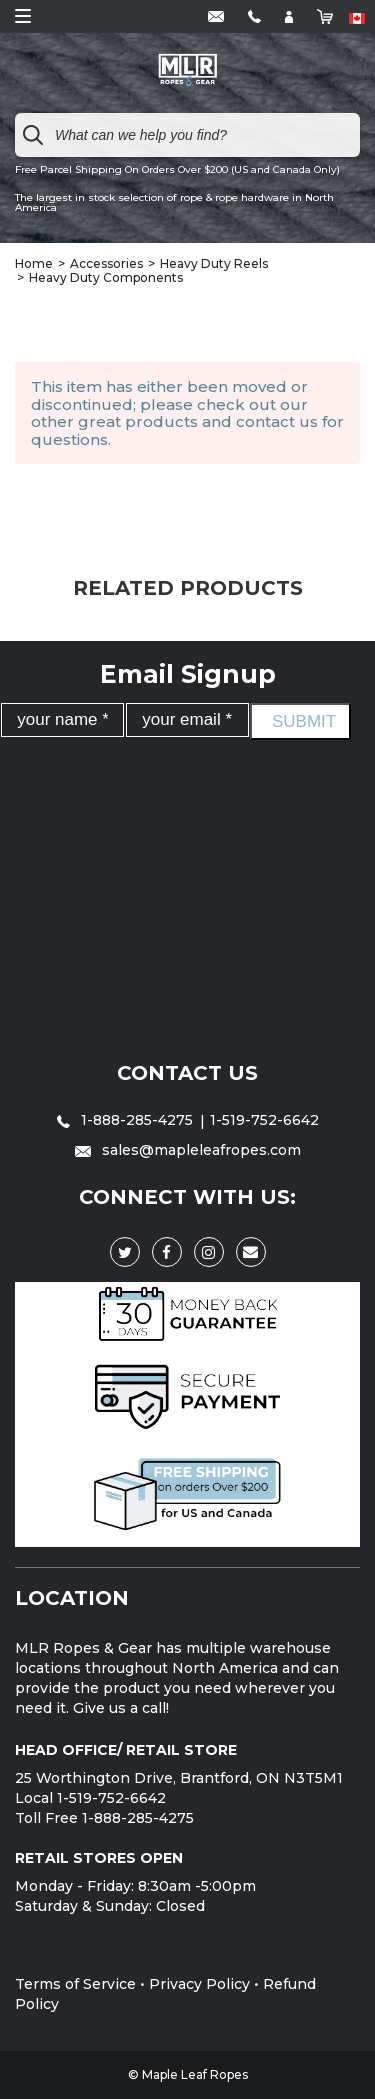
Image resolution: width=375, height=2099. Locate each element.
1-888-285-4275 (127, 1120)
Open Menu (23, 16)
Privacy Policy (199, 1984)
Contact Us (187, 1073)
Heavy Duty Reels (214, 263)
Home (34, 263)
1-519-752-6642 (264, 1120)
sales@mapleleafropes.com (188, 1150)
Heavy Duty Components (106, 277)
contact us (277, 421)
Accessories (106, 263)
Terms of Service (75, 1984)
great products (138, 421)
